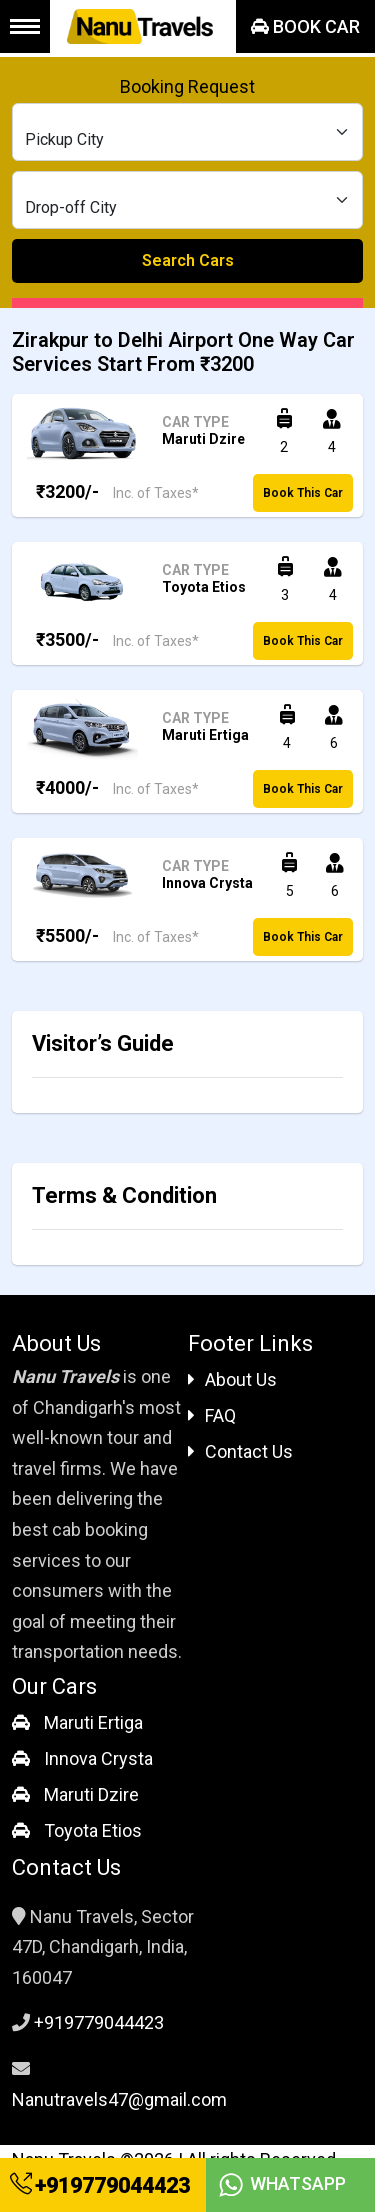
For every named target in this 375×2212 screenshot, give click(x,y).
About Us (232, 1379)
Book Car (305, 26)
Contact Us (240, 1451)
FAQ (212, 1415)
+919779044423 (100, 2185)
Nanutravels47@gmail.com (119, 2099)
